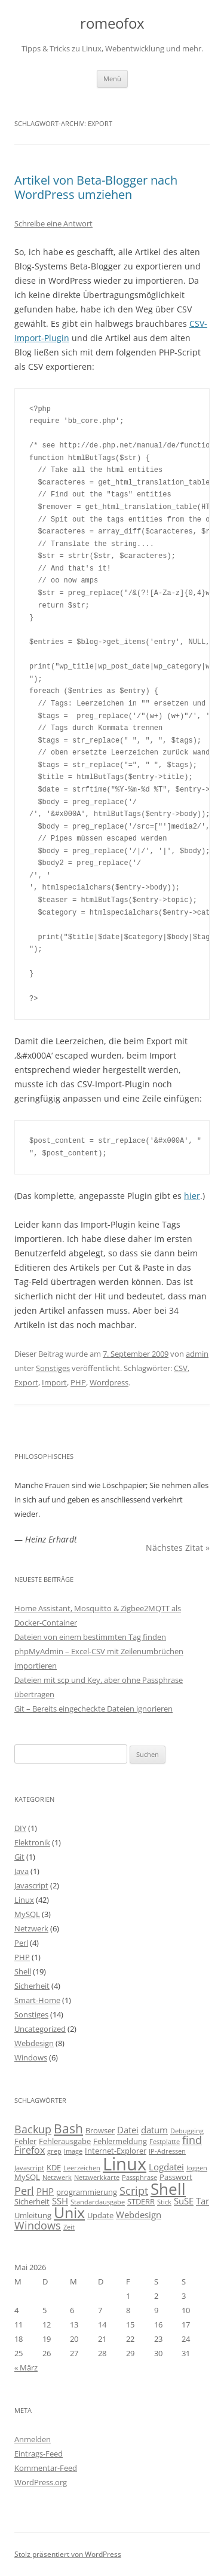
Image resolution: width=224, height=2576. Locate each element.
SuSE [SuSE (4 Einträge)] (184, 2201)
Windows (30, 2057)
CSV (181, 1368)
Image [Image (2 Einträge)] (73, 2151)
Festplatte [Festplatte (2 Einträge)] (164, 2142)
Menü (112, 78)
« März (26, 2367)
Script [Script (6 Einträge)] (133, 2191)
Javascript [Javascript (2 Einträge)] (29, 2168)
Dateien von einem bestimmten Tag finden (90, 1637)
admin (197, 1353)
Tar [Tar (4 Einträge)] (202, 2201)
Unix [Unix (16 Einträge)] (69, 2212)
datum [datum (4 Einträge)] (154, 2130)
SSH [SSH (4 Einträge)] (60, 2201)
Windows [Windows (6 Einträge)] (37, 2225)
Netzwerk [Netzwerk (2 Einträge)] (57, 2177)
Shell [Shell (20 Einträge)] (168, 2189)
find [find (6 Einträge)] (192, 2140)
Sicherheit (32, 1985)
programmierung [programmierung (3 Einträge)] (86, 2191)
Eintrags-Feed (38, 2453)
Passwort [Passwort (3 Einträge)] (175, 2177)
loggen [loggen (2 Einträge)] (196, 2168)
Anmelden (32, 2439)
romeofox (112, 23)
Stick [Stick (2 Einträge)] (164, 2202)
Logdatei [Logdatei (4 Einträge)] (166, 2167)
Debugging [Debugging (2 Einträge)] (187, 2131)
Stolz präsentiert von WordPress (67, 2554)
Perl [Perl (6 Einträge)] (24, 2191)
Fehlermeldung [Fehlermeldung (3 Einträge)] (120, 2141)
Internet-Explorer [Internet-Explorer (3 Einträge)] (115, 2150)
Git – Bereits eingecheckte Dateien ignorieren (93, 1708)
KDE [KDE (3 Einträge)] (54, 2167)
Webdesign (34, 2043)
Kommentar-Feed (45, 2467)
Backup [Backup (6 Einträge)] (32, 2129)
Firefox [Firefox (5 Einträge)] (29, 2150)
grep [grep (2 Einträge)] (54, 2151)
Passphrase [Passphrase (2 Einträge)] (139, 2177)
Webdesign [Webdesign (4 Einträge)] (138, 2215)
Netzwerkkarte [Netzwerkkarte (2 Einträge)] (96, 2177)
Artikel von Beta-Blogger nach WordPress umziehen (95, 187)
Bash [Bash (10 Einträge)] (68, 2128)
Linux (24, 1899)
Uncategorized (40, 2028)
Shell (22, 1971)
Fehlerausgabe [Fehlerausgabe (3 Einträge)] (65, 2141)
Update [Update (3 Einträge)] (100, 2215)
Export (26, 1382)
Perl (21, 1942)
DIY (20, 1828)
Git (19, 1856)
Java (21, 1871)
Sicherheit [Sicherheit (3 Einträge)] (32, 2201)
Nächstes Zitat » (178, 1547)
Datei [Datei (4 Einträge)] (128, 2130)
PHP (78, 1382)
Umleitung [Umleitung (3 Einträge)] (32, 2215)
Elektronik (32, 1842)
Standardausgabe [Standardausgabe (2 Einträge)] (97, 2202)
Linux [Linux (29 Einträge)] (124, 2164)
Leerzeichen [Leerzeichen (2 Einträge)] (81, 2168)
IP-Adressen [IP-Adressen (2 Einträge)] (167, 2151)
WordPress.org (40, 2482)
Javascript (31, 1885)
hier (192, 1195)
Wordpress (109, 1382)
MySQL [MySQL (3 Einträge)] (27, 2177)
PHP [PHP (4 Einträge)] (45, 2191)
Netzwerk (31, 1928)
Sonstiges (53, 1368)
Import (54, 1382)
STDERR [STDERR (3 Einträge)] (141, 2201)
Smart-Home (37, 2000)
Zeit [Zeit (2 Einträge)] (69, 2227)
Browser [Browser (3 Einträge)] (100, 2130)
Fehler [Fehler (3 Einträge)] (25, 2141)
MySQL (27, 1914)
